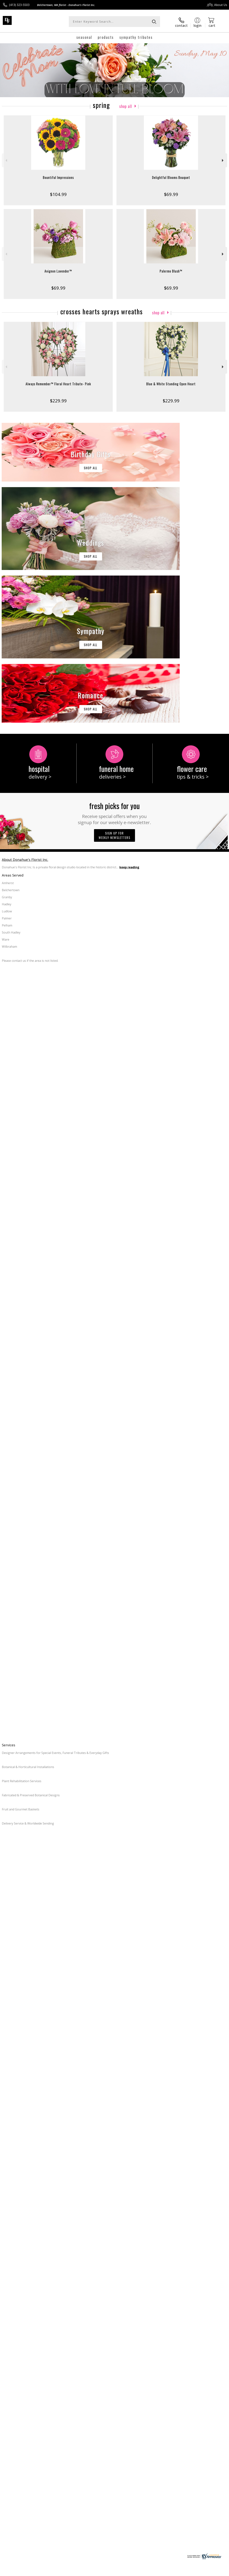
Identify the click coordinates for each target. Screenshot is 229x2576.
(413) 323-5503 (19, 5)
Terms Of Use (142, 2572)
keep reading (129, 713)
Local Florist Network (191, 2572)
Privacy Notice (164, 2572)
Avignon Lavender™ (58, 269)
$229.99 (58, 399)
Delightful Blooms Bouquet (171, 176)
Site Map (213, 2572)
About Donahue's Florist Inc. (25, 705)
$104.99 (58, 193)
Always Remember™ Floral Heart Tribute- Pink (58, 382)
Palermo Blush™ (171, 269)
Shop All (125, 104)
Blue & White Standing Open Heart (171, 382)
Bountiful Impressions (58, 176)
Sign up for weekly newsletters (114, 681)
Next (223, 159)
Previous (6, 159)
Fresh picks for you (114, 658)
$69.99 (171, 193)
